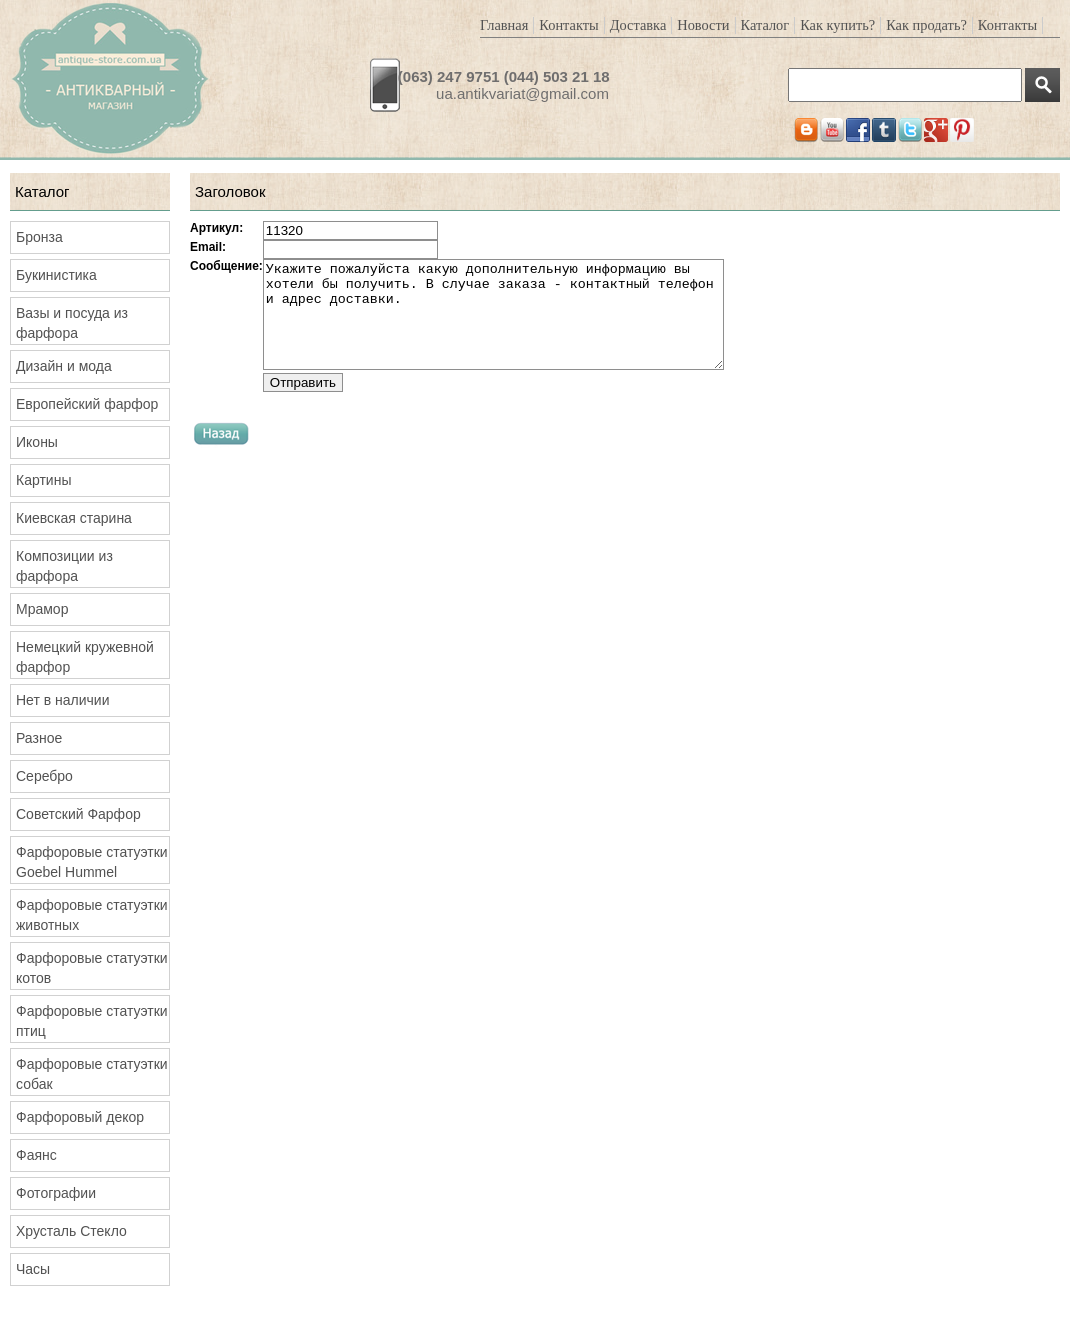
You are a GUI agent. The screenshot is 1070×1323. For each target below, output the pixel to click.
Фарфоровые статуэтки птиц (92, 1021)
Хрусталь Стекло (71, 1231)
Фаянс (36, 1155)
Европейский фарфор (87, 404)
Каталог (765, 25)
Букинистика (56, 275)
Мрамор (42, 609)
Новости (703, 25)
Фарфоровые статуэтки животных (92, 915)
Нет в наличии (63, 700)
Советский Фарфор (78, 814)
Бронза (39, 237)
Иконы (37, 442)
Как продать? (926, 25)
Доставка (638, 25)
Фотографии (56, 1193)
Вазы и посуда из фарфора (72, 323)
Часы (33, 1269)
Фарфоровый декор (80, 1117)
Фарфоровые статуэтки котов (92, 968)
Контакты (568, 25)
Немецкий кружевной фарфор (85, 657)
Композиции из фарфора (64, 566)
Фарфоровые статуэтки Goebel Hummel (92, 862)
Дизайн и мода (64, 366)
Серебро (44, 776)
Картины (43, 480)
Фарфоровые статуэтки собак (92, 1074)
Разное (39, 738)
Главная (504, 25)
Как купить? (837, 25)
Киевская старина (74, 518)
